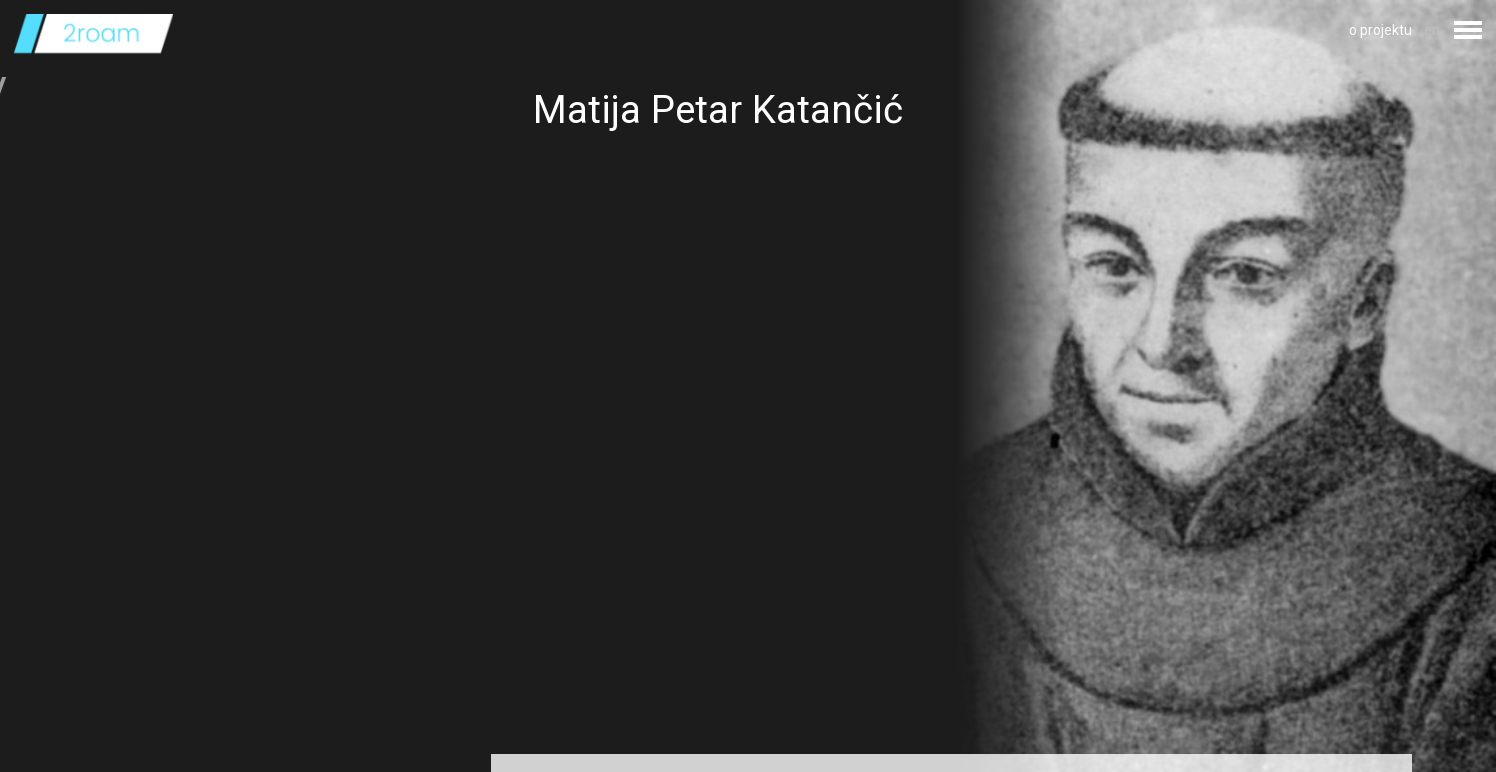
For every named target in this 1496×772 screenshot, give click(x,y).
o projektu (1380, 30)
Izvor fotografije (583, 719)
